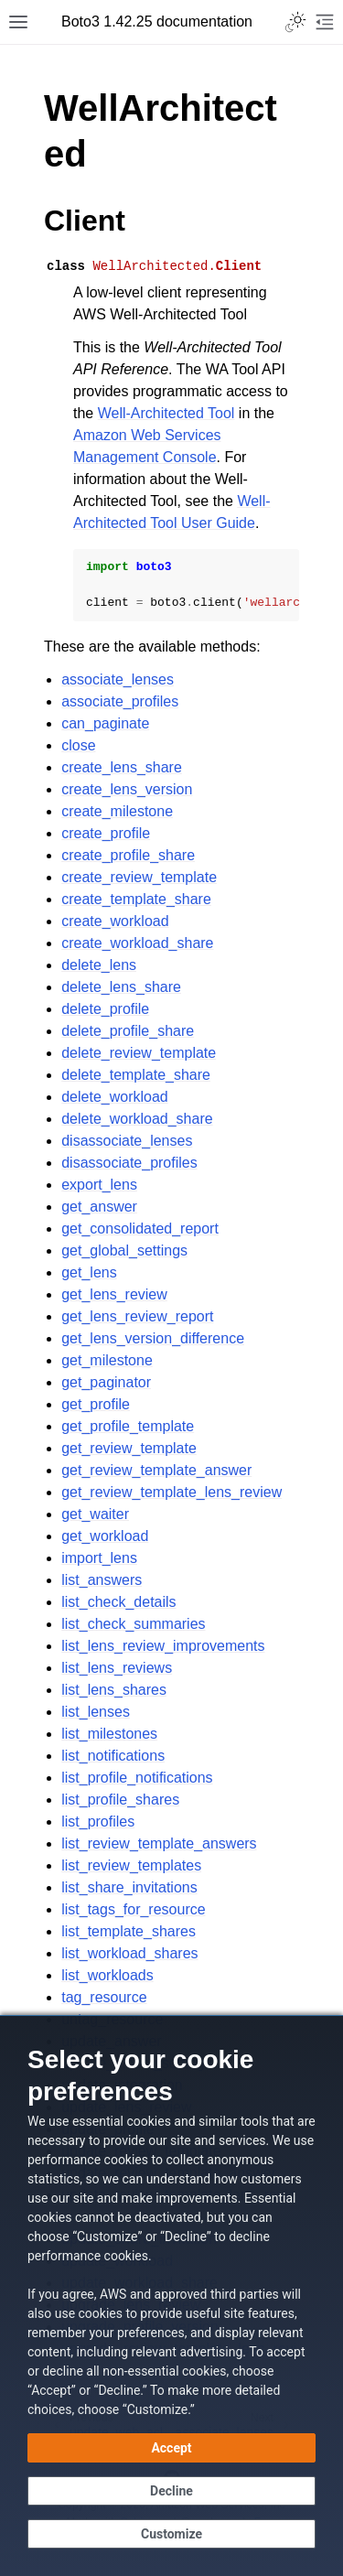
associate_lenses (117, 679)
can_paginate (105, 723)
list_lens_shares (113, 1690)
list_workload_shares (129, 1953)
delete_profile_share (127, 1031)
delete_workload (114, 1097)
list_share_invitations (129, 1887)
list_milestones (109, 1733)
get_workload (104, 1536)
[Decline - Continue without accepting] (171, 2491)
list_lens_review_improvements (162, 1646)
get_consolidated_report (140, 1228)
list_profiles (97, 1821)
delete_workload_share (136, 1118)
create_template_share (136, 899)
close (78, 745)
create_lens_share (121, 767)
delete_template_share (135, 1075)
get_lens (89, 1272)
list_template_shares (128, 1931)
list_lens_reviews (116, 1668)
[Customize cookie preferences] (171, 2534)
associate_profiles (119, 701)
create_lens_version (126, 789)
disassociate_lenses (126, 1140)
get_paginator (106, 1382)
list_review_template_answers (158, 1843)
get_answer (99, 1206)
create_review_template (139, 877)
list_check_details (118, 1602)
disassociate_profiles (129, 1162)
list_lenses (95, 1711)
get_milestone (107, 1360)
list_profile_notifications (136, 1777)
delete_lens (98, 965)
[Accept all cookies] (171, 2448)
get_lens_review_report (137, 1316)
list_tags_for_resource (133, 1909)
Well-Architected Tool (166, 413)
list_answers (101, 1580)
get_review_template (129, 1448)
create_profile (105, 833)
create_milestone (117, 811)
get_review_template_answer (156, 1470)
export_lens (99, 1184)
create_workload (114, 921)
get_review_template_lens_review (171, 1492)
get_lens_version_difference (152, 1338)
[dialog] (171, 2295)
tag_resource (103, 1997)
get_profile (95, 1404)
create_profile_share (128, 855)
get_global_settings (124, 1250)
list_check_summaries (133, 1624)
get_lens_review (114, 1294)
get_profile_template (127, 1426)
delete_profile (105, 1009)
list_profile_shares (120, 1799)
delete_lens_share (121, 987)
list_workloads (107, 1975)
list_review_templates (131, 1865)
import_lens (99, 1558)
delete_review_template (138, 1053)
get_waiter (95, 1514)
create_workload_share (137, 943)
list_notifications (113, 1755)
